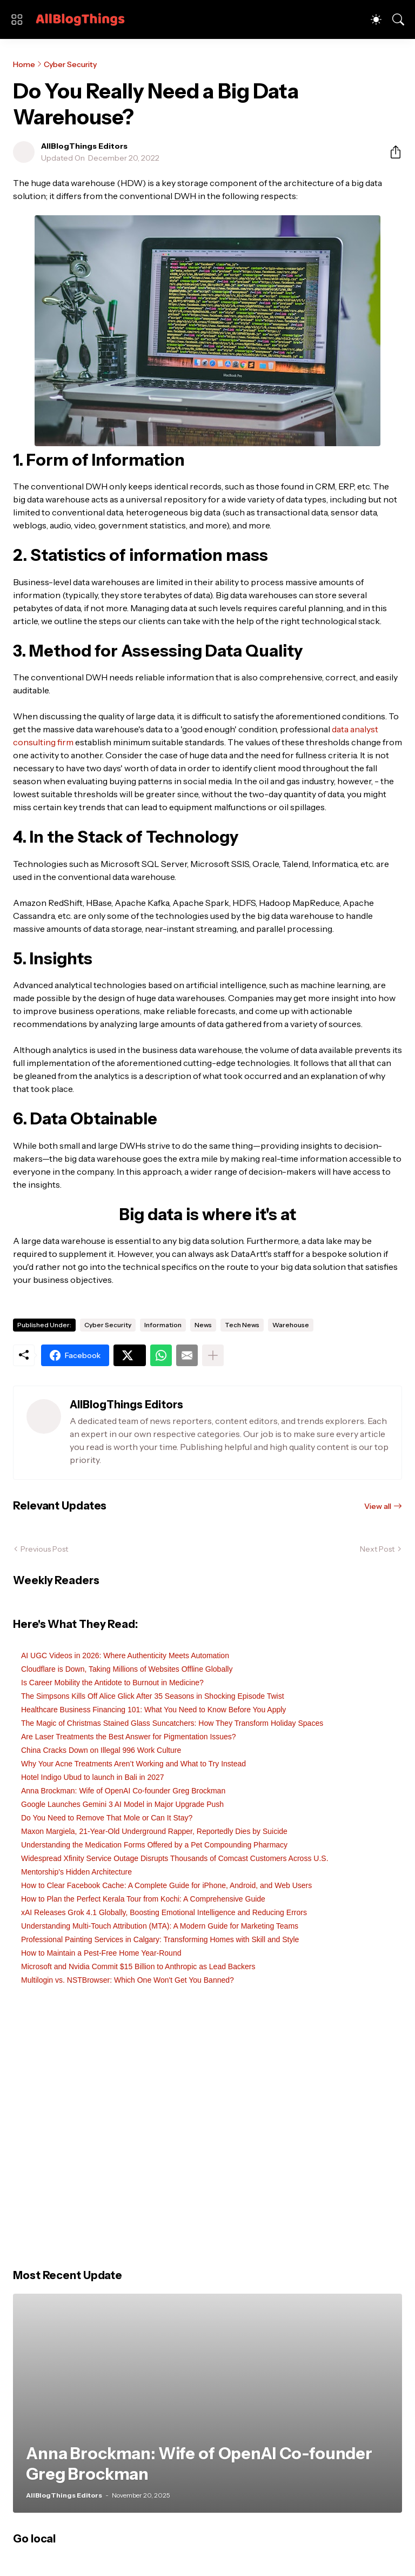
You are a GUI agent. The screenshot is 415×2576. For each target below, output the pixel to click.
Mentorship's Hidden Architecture (76, 1872)
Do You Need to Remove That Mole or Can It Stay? (106, 1817)
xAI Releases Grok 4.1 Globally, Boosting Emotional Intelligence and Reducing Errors (164, 1912)
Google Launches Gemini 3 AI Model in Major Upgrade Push (122, 1804)
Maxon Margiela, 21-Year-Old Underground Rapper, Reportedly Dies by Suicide (154, 1831)
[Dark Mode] (376, 19)
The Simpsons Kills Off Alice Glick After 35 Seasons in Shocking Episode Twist (152, 1696)
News (203, 1325)
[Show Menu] (17, 19)
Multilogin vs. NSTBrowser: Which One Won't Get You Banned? (127, 1980)
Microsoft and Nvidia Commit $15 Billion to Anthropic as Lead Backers (138, 1966)
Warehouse (290, 1325)
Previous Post (44, 1549)
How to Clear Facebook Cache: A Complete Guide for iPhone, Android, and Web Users (166, 1885)
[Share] (391, 152)
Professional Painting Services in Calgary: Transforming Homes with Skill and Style (160, 1939)
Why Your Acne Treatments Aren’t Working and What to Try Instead (133, 1763)
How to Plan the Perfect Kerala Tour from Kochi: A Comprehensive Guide (143, 1899)
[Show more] (213, 1355)
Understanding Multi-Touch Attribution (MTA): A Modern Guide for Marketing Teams (159, 1926)
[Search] (398, 19)
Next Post (377, 1549)
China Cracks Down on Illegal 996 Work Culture (101, 1750)
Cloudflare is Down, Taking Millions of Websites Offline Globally (126, 1669)
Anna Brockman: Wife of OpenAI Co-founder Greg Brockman (123, 1790)
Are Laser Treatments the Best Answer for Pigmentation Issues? (128, 1736)
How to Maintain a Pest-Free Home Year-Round (101, 1953)
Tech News (242, 1325)
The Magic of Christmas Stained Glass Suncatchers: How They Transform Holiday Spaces (172, 1723)
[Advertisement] (207, 2132)
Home (24, 64)
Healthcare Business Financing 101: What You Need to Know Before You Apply (153, 1709)
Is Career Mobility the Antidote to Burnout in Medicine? (112, 1682)
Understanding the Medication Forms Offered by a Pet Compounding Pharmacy (154, 1844)
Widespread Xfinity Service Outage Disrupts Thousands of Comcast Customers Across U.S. (175, 1858)
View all (377, 1506)
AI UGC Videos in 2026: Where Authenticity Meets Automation (125, 1655)
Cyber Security (70, 64)
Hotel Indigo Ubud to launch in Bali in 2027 (92, 1777)
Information (163, 1325)
